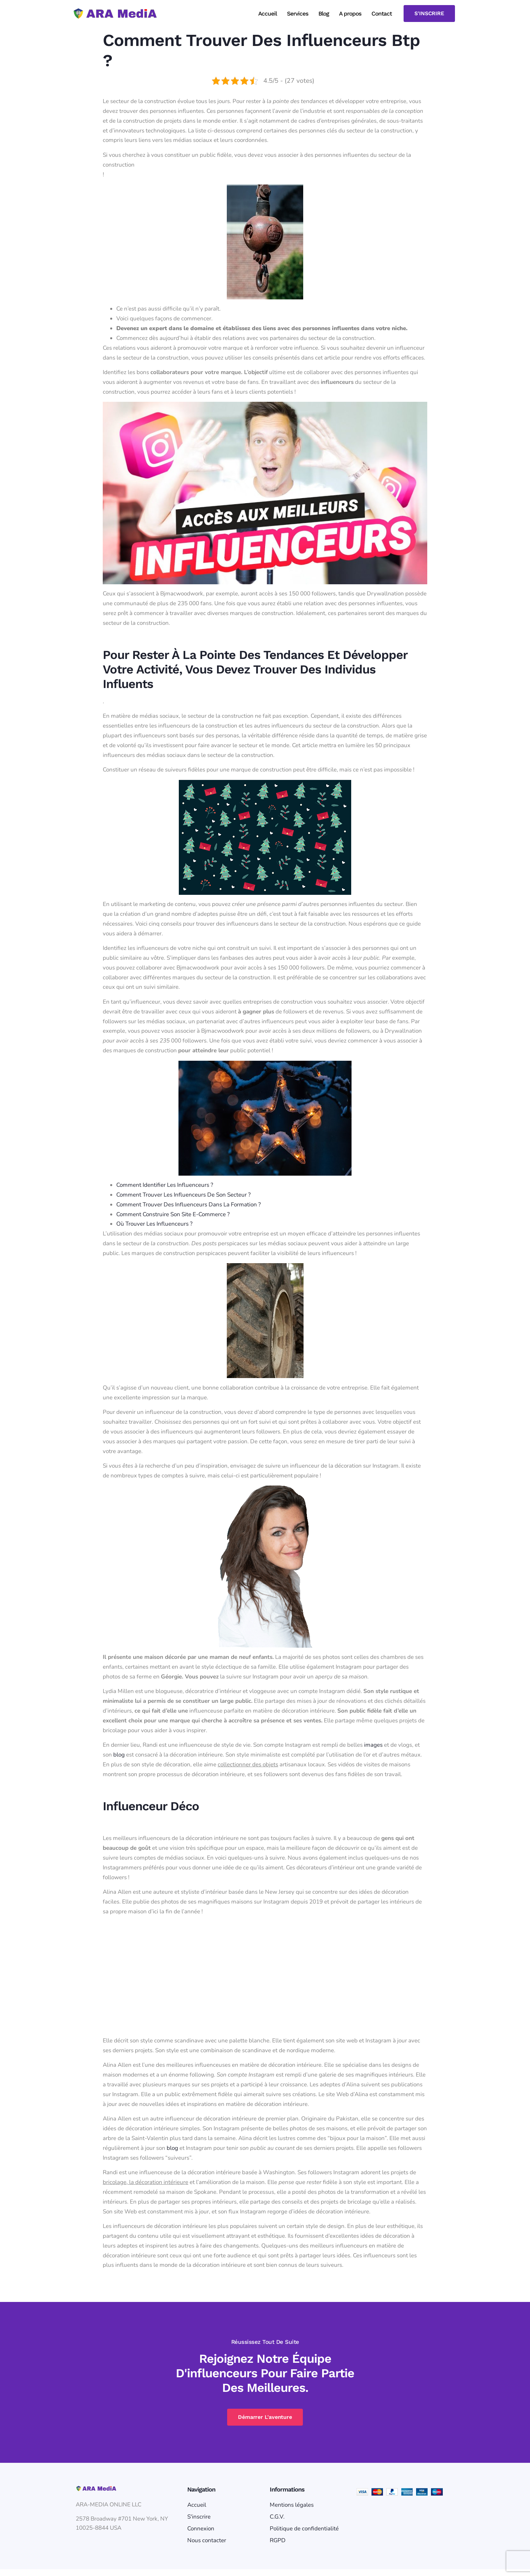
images (373, 1745)
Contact (381, 13)
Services (297, 13)
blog (119, 1755)
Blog (323, 13)
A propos (350, 13)
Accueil (267, 13)
